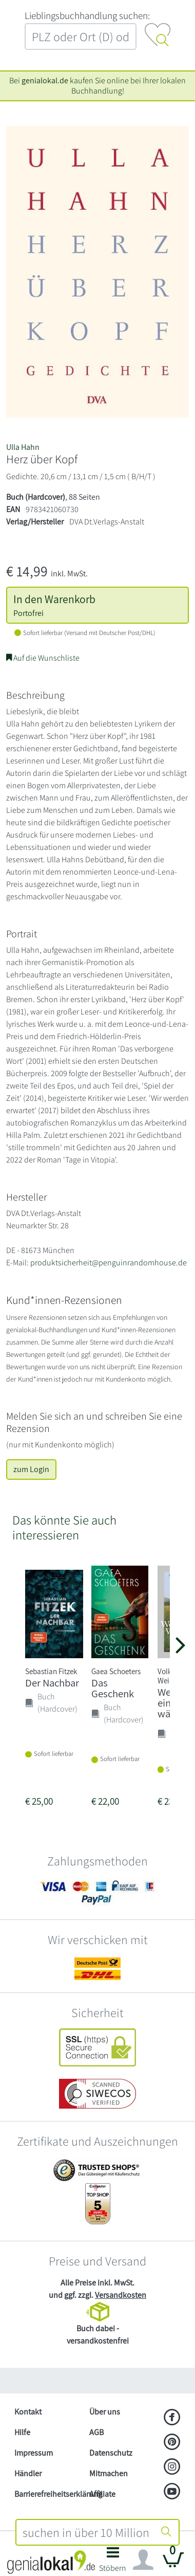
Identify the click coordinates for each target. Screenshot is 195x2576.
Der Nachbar (52, 1683)
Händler (28, 2473)
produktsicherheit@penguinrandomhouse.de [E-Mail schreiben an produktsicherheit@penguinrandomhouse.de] (108, 1262)
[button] (113, 2562)
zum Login (31, 1469)
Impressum (33, 2452)
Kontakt (28, 2411)
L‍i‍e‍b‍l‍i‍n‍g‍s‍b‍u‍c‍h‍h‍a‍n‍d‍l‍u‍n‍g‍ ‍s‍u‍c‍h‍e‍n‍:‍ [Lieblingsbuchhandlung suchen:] (87, 15)
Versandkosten (120, 2295)
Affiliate (102, 2494)
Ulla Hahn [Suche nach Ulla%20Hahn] (23, 447)
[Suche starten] (166, 2532)
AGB (96, 2432)
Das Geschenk (112, 1688)
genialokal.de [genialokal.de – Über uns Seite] (45, 80)
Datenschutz (110, 2452)
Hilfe (22, 2432)
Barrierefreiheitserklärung (47, 2494)
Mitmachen (108, 2473)
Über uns (104, 2411)
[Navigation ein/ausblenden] (143, 2560)
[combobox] (85, 2532)
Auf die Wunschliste (43, 657)
